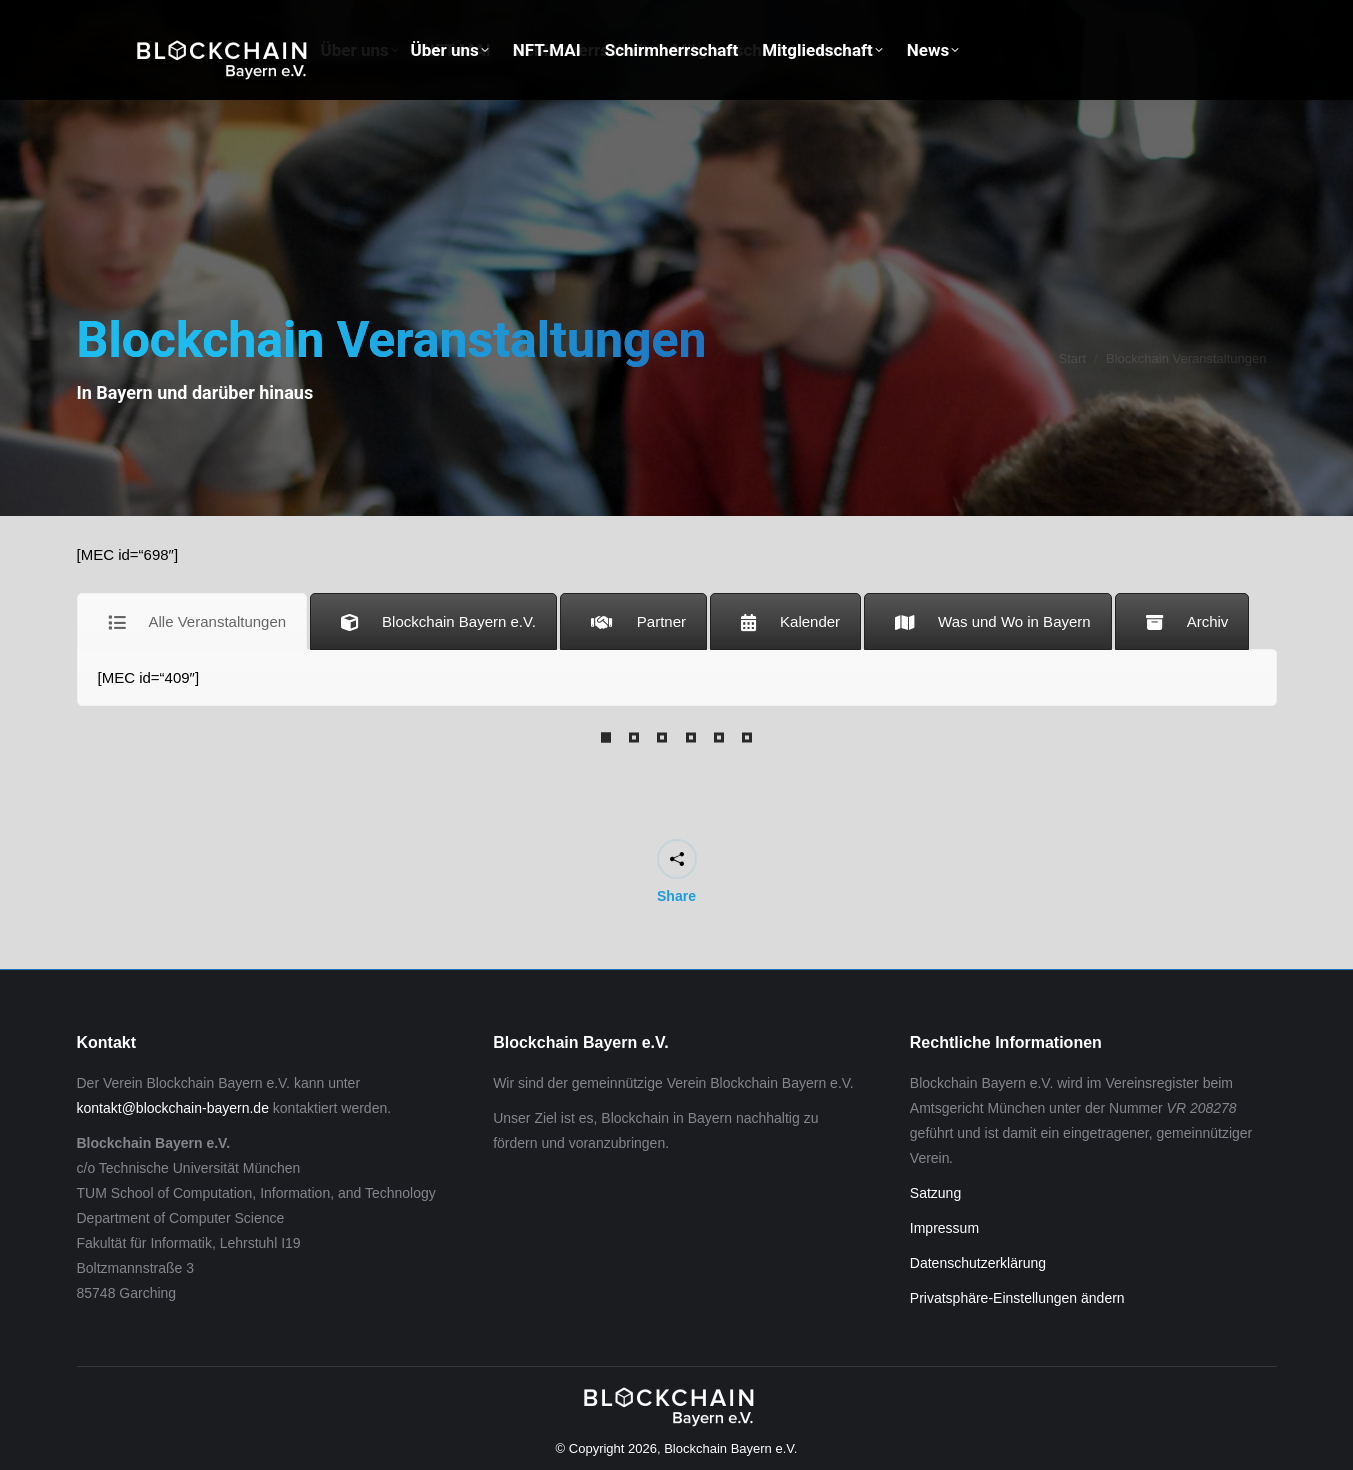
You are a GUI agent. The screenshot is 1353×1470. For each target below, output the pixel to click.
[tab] (192, 621)
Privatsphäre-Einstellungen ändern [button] (1017, 1298)
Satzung (935, 1193)
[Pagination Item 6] (747, 738)
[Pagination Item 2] (634, 738)
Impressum (944, 1228)
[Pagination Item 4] (691, 738)
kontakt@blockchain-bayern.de (173, 1108)
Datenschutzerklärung (978, 1263)
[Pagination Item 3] (662, 738)
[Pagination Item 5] (719, 738)
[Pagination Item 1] (606, 738)
